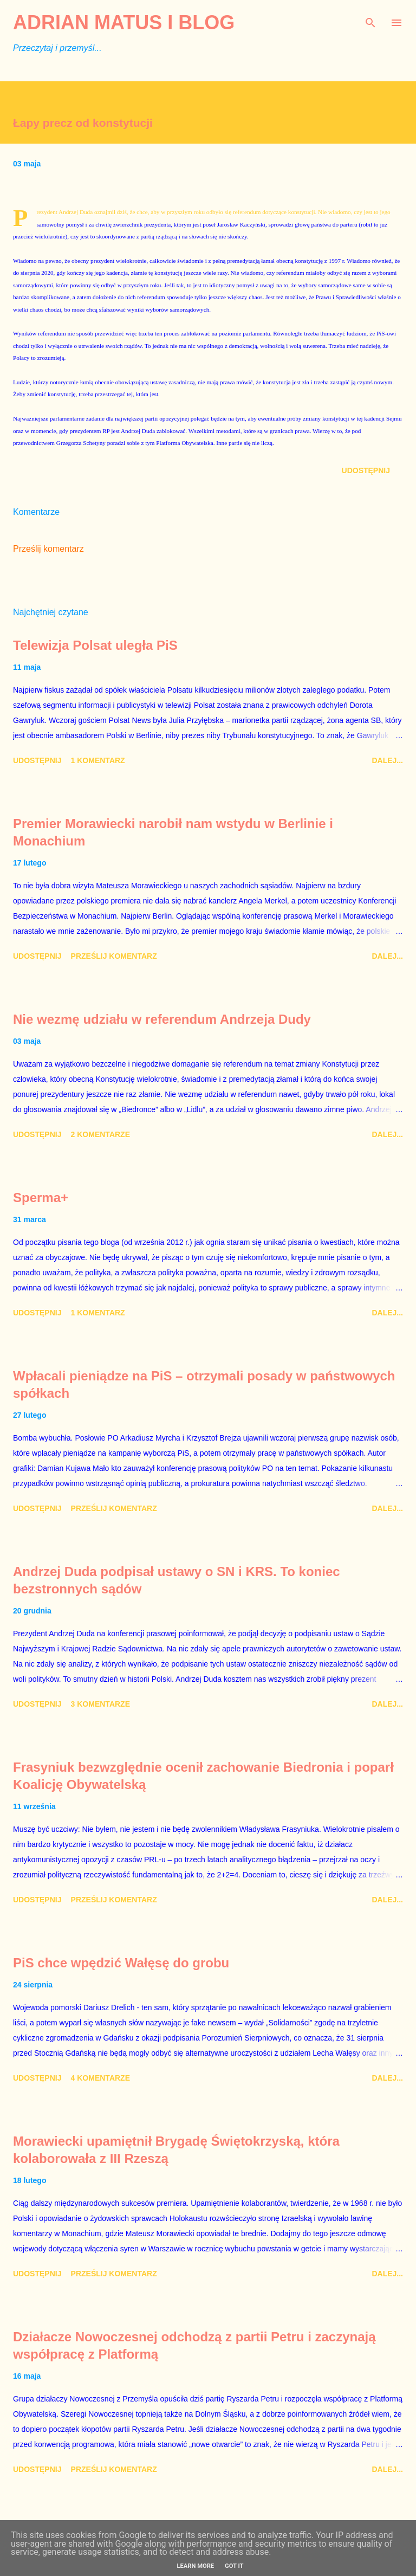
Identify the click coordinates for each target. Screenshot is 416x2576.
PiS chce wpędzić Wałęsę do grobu (121, 1962)
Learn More (195, 2565)
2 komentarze (100, 1134)
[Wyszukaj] (370, 19)
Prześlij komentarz (48, 548)
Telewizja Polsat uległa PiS (95, 645)
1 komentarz (98, 760)
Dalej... (387, 760)
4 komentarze (100, 2078)
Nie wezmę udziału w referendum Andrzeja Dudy (162, 1019)
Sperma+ (40, 1197)
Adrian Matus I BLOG (124, 22)
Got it (234, 2565)
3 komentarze (100, 1704)
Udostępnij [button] (366, 470)
